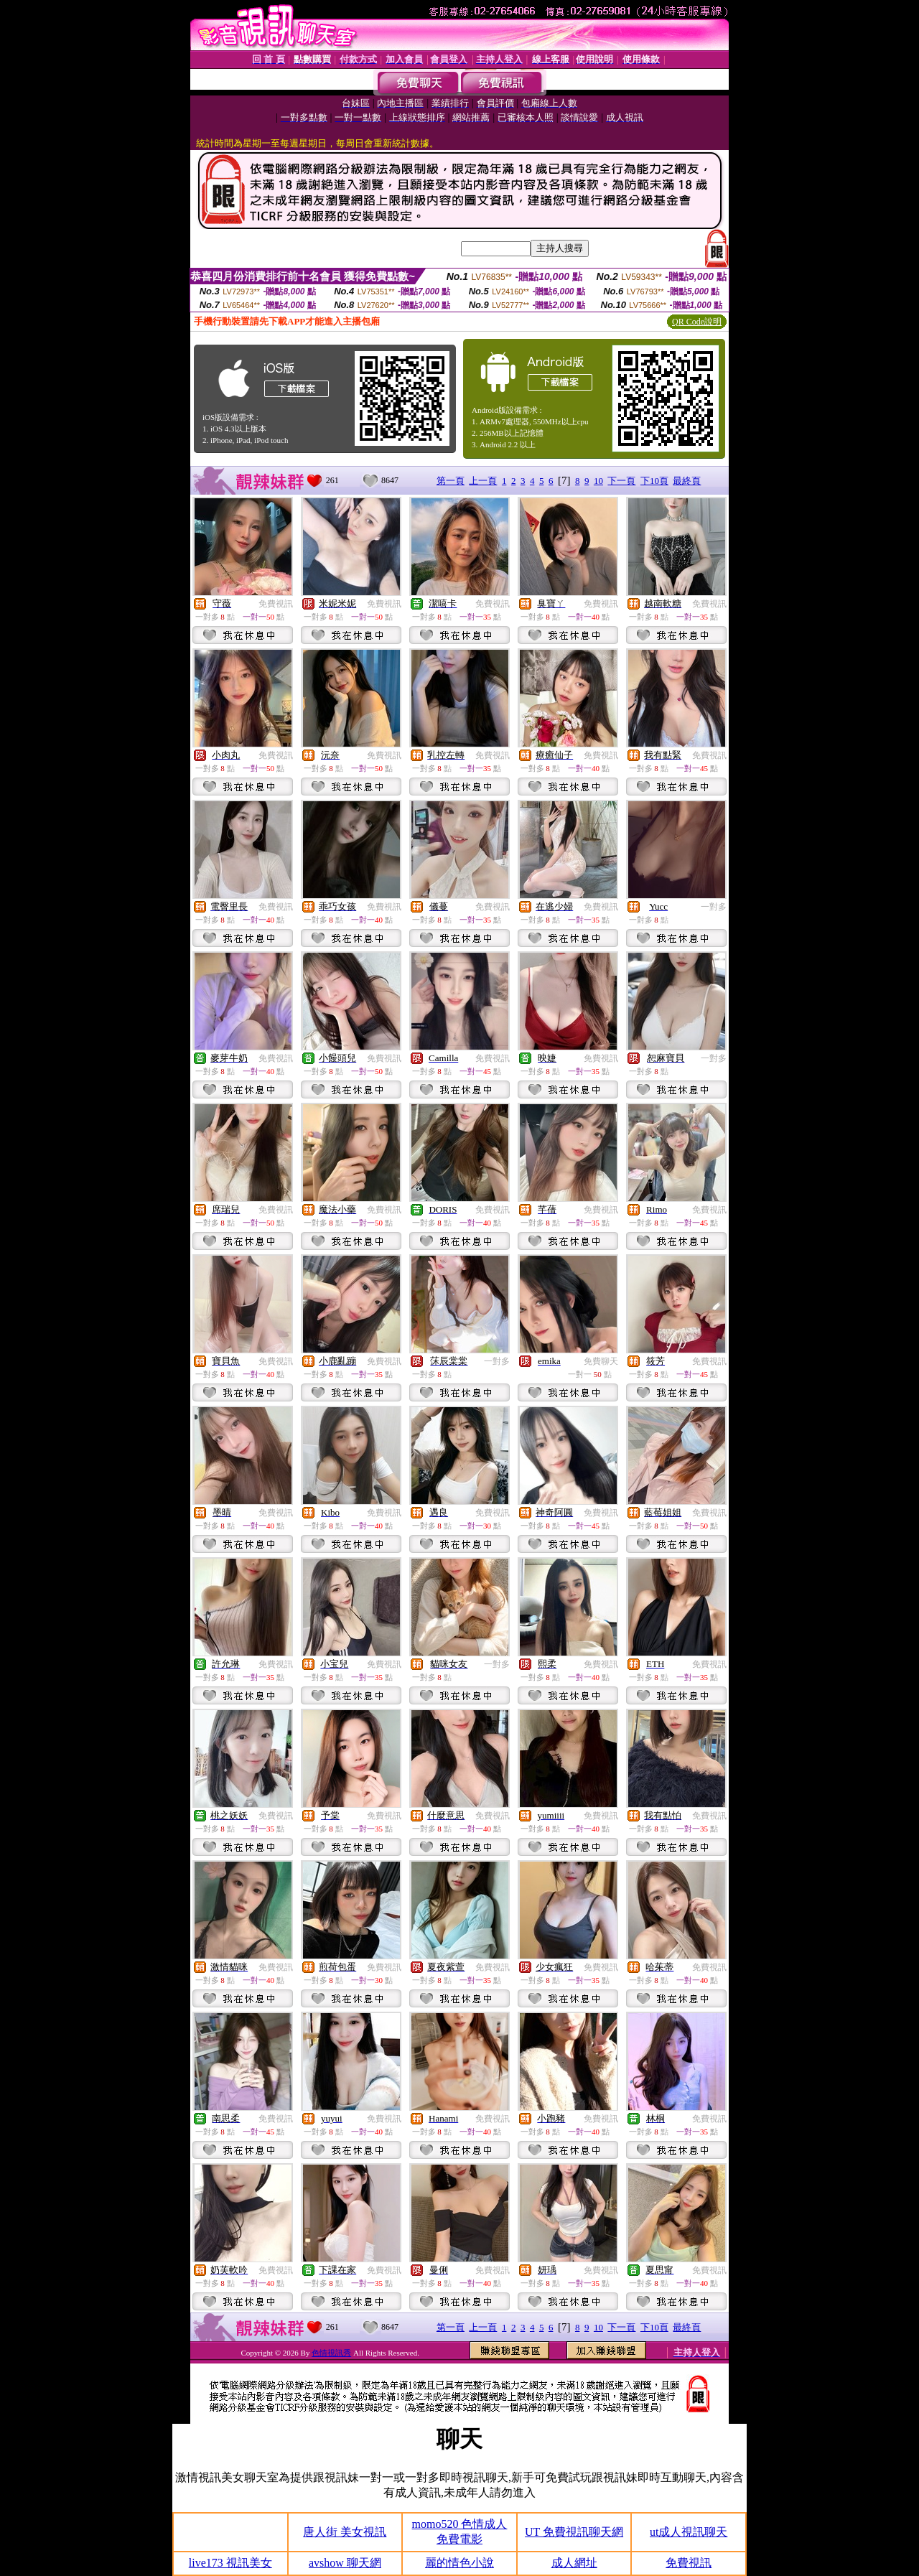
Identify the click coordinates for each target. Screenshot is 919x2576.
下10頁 (654, 480)
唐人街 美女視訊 (344, 2532)
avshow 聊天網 (345, 2563)
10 (598, 480)
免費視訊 (275, 604)
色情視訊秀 (331, 2352)
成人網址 (574, 2563)
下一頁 (621, 480)
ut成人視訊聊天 (688, 2532)
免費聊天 (601, 1361)
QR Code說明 (697, 322)
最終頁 (687, 480)
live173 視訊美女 (230, 2563)
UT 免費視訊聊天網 (574, 2532)
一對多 (714, 907)
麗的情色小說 (459, 2563)
